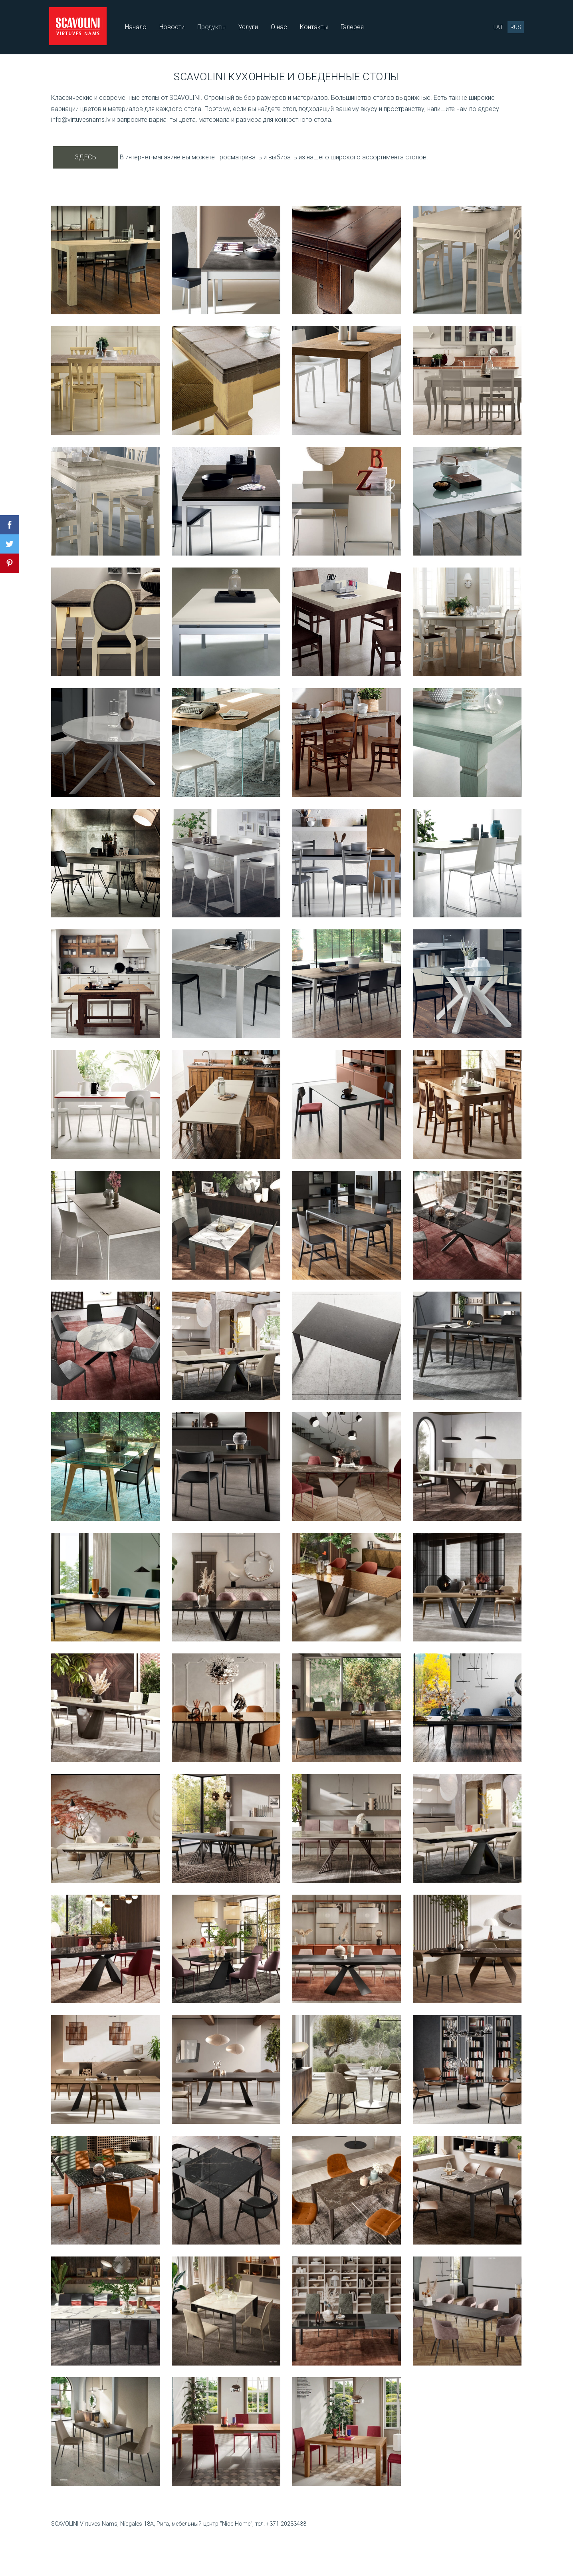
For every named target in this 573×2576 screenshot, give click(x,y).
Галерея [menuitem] (353, 26)
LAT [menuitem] (497, 27)
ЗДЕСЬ (85, 156)
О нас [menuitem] (280, 26)
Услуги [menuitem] (250, 26)
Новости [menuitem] (173, 26)
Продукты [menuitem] (213, 26)
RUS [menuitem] (514, 27)
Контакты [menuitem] (315, 26)
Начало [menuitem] (137, 26)
